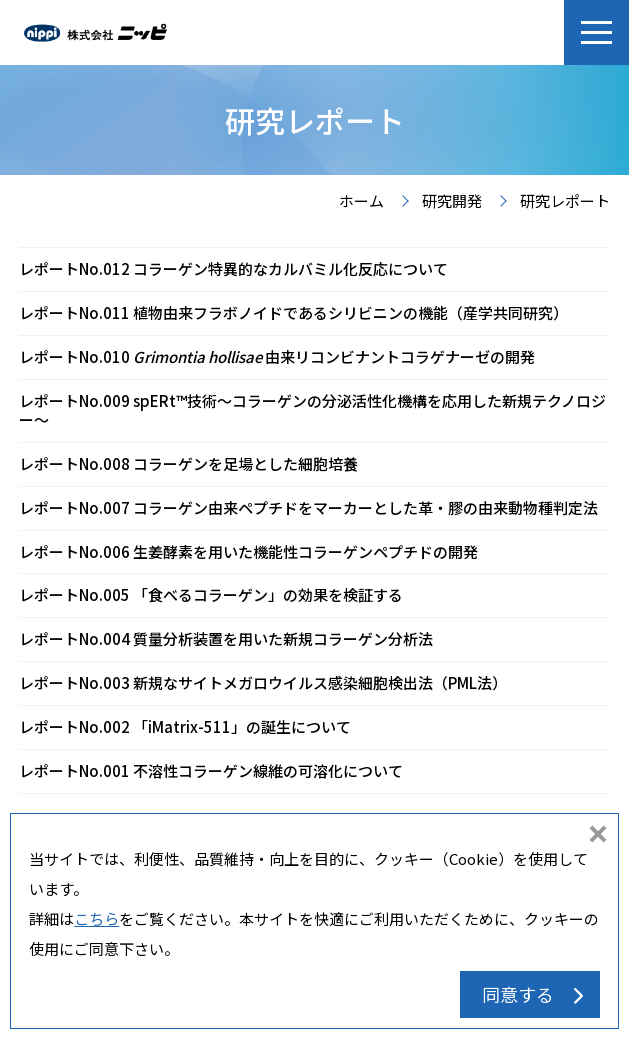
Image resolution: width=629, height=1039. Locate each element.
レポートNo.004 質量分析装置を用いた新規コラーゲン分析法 (226, 638)
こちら (96, 918)
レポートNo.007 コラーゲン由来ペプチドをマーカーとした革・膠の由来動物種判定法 (308, 507)
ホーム (361, 201)
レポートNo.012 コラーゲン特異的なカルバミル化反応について (233, 268)
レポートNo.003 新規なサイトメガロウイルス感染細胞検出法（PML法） (263, 682)
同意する (518, 994)
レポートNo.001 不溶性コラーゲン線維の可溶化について (211, 770)
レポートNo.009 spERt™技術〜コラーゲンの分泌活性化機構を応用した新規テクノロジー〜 (312, 410)
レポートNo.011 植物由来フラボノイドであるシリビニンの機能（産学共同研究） (293, 312)
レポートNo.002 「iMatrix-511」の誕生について (185, 726)
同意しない (598, 836)
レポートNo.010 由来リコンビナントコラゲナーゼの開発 (277, 356)
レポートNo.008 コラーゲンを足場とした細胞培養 (188, 463)
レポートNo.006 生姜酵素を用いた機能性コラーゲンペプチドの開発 (248, 551)
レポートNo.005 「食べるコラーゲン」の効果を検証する (211, 594)
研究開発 (452, 201)
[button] (596, 32)
